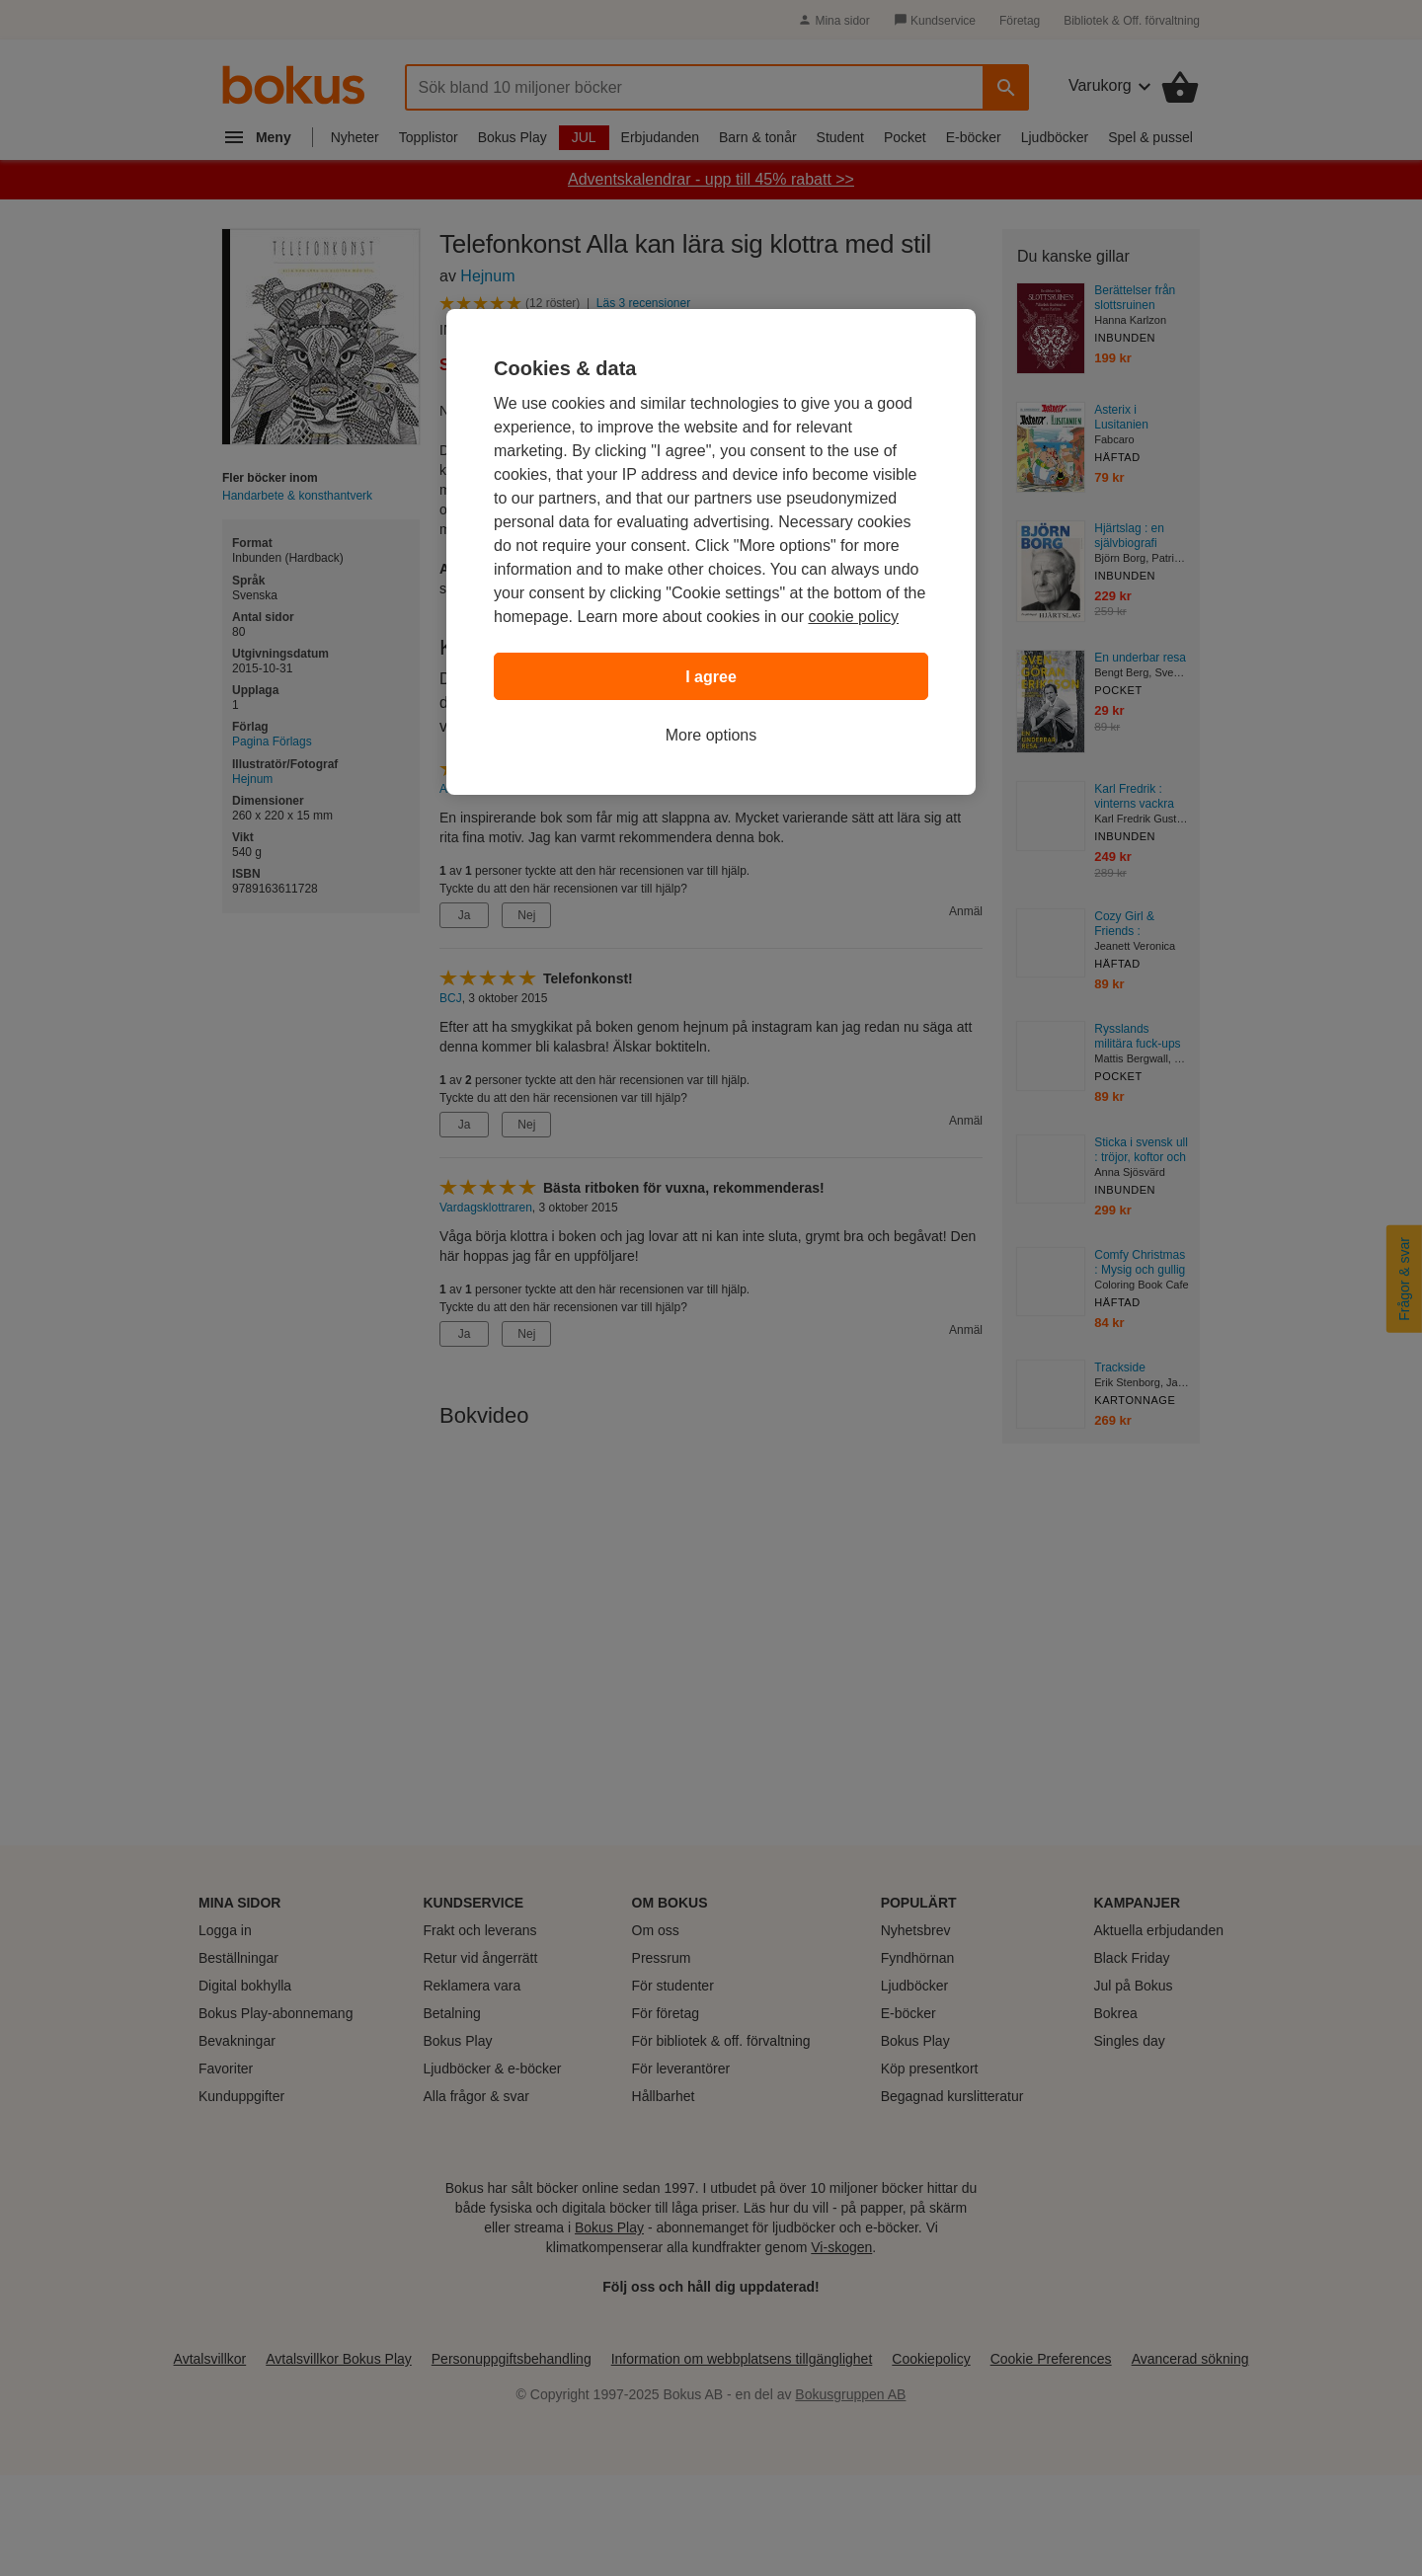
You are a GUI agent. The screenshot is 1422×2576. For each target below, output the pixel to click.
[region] (711, 552)
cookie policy (853, 616)
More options (711, 735)
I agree (711, 676)
